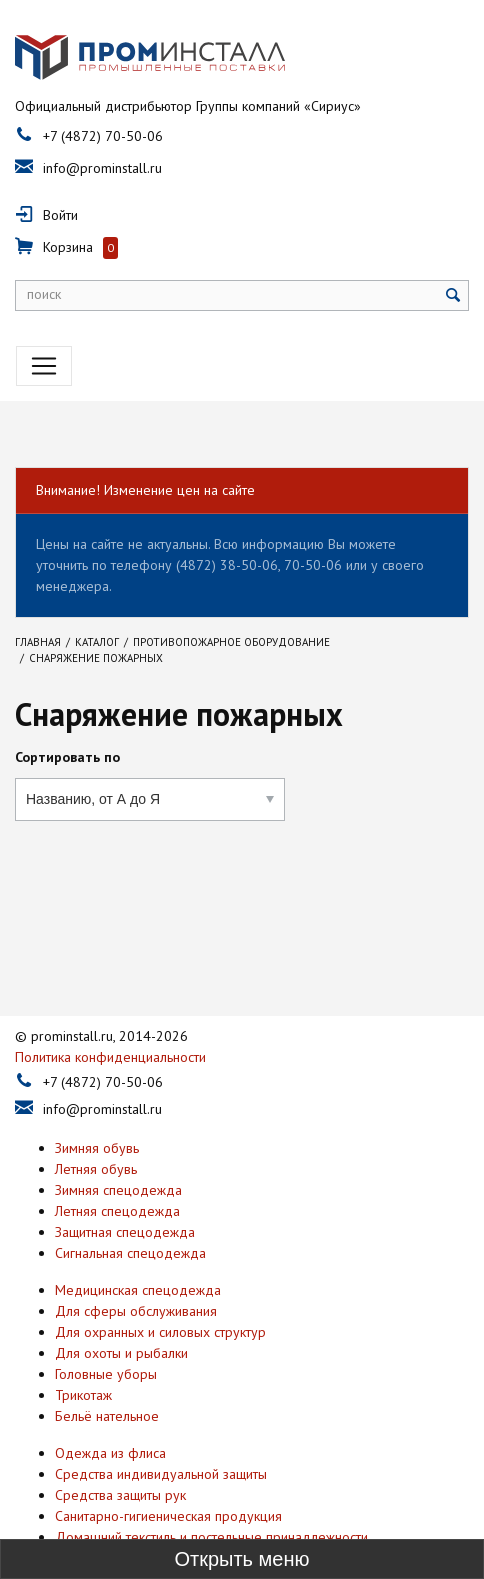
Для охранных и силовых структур (160, 1292)
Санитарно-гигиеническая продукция (168, 1476)
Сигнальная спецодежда (130, 1213)
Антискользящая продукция (139, 1518)
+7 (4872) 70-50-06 (103, 136)
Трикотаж (83, 1355)
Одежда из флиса (110, 1413)
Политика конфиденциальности (110, 1017)
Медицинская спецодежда (138, 1250)
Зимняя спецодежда (118, 1150)
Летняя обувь (96, 1129)
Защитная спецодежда (125, 1192)
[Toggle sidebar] (242, 1559)
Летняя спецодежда (117, 1171)
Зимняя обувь (97, 1108)
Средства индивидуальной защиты (161, 1434)
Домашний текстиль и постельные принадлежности (211, 1497)
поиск (44, 294)
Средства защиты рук (120, 1455)
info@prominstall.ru (102, 168)
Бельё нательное (107, 1376)
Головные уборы (106, 1334)
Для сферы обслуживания (136, 1271)
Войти (60, 215)
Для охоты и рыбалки (121, 1313)
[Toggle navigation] (44, 366)
